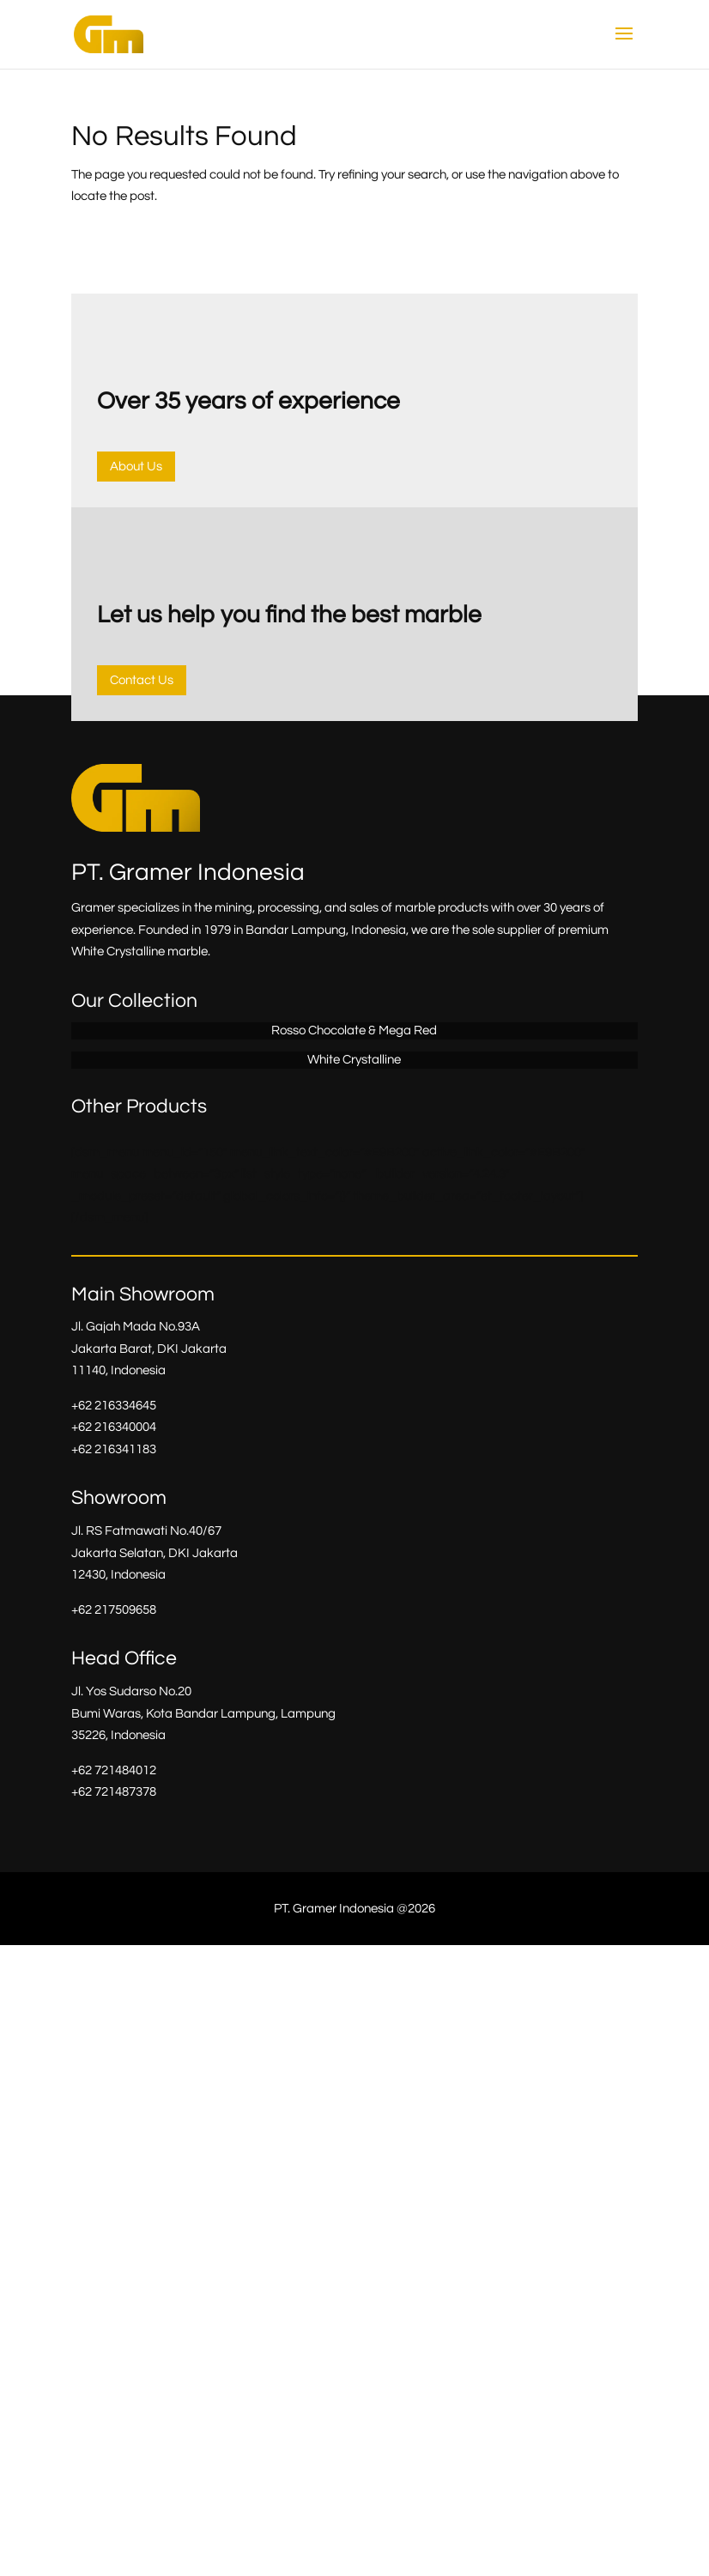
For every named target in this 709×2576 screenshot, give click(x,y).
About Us (136, 466)
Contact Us (141, 680)
